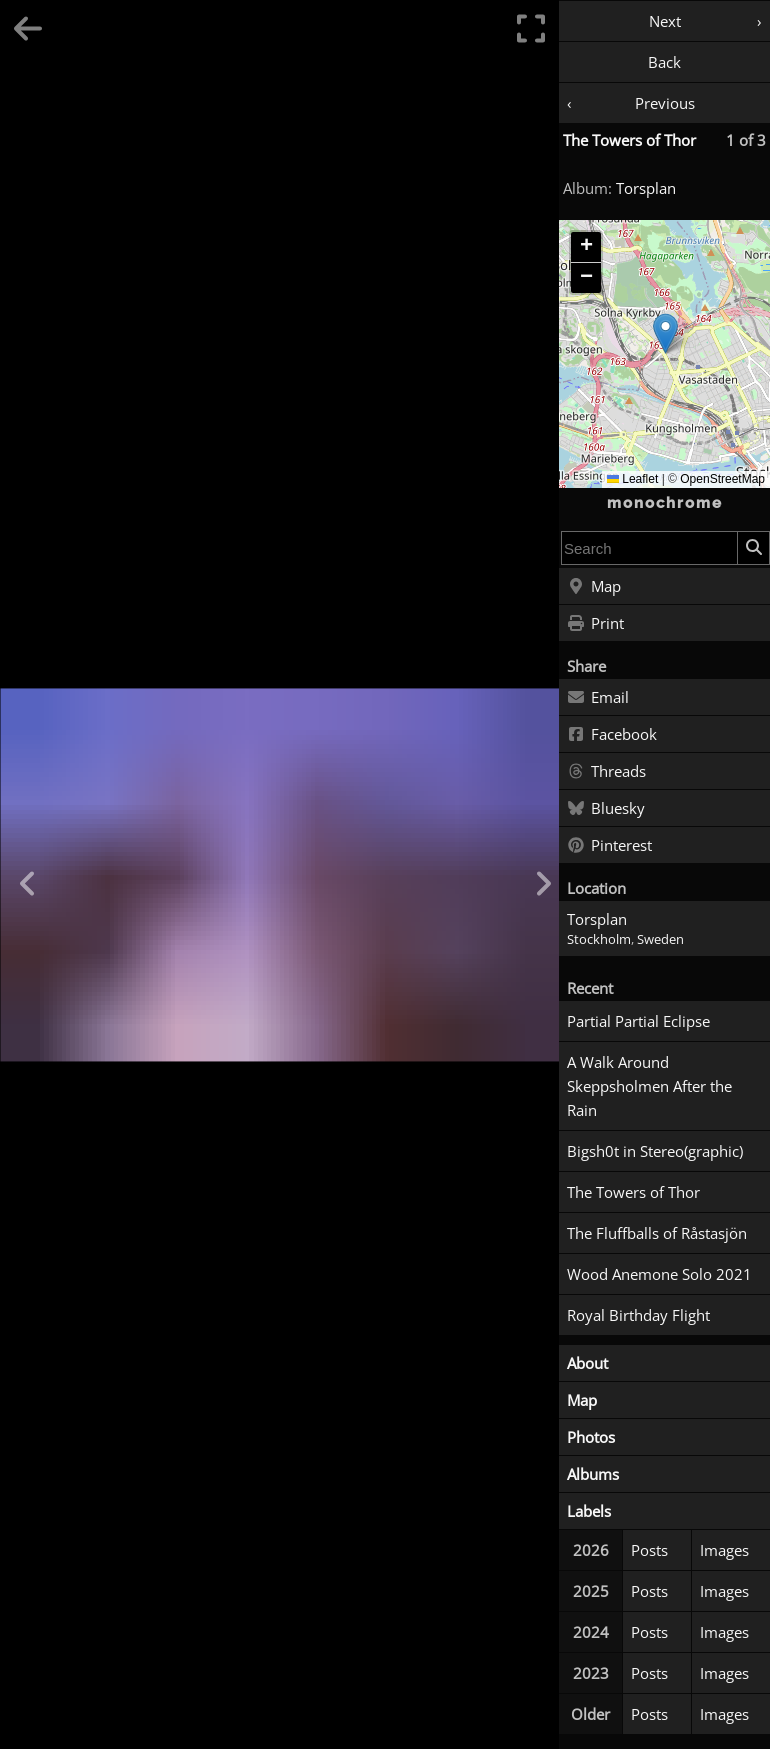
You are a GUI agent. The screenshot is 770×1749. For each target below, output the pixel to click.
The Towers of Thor (629, 140)
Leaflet (632, 479)
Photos (591, 1437)
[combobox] (649, 548)
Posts (649, 1550)
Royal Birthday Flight (638, 1315)
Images (724, 1550)
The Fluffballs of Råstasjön (657, 1233)
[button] (665, 333)
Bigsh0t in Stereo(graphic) (655, 1151)
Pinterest (609, 846)
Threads (606, 772)
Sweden (660, 939)
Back (664, 62)
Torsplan (646, 188)
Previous (665, 103)
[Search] (753, 548)
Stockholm (599, 939)
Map (594, 587)
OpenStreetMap (722, 479)
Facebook (612, 735)
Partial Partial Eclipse (638, 1021)
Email (598, 698)
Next (665, 21)
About (587, 1363)
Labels (589, 1511)
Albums (593, 1474)
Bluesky (606, 809)
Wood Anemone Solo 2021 (659, 1274)
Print (595, 624)
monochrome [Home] (665, 503)
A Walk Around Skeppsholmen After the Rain (649, 1086)
